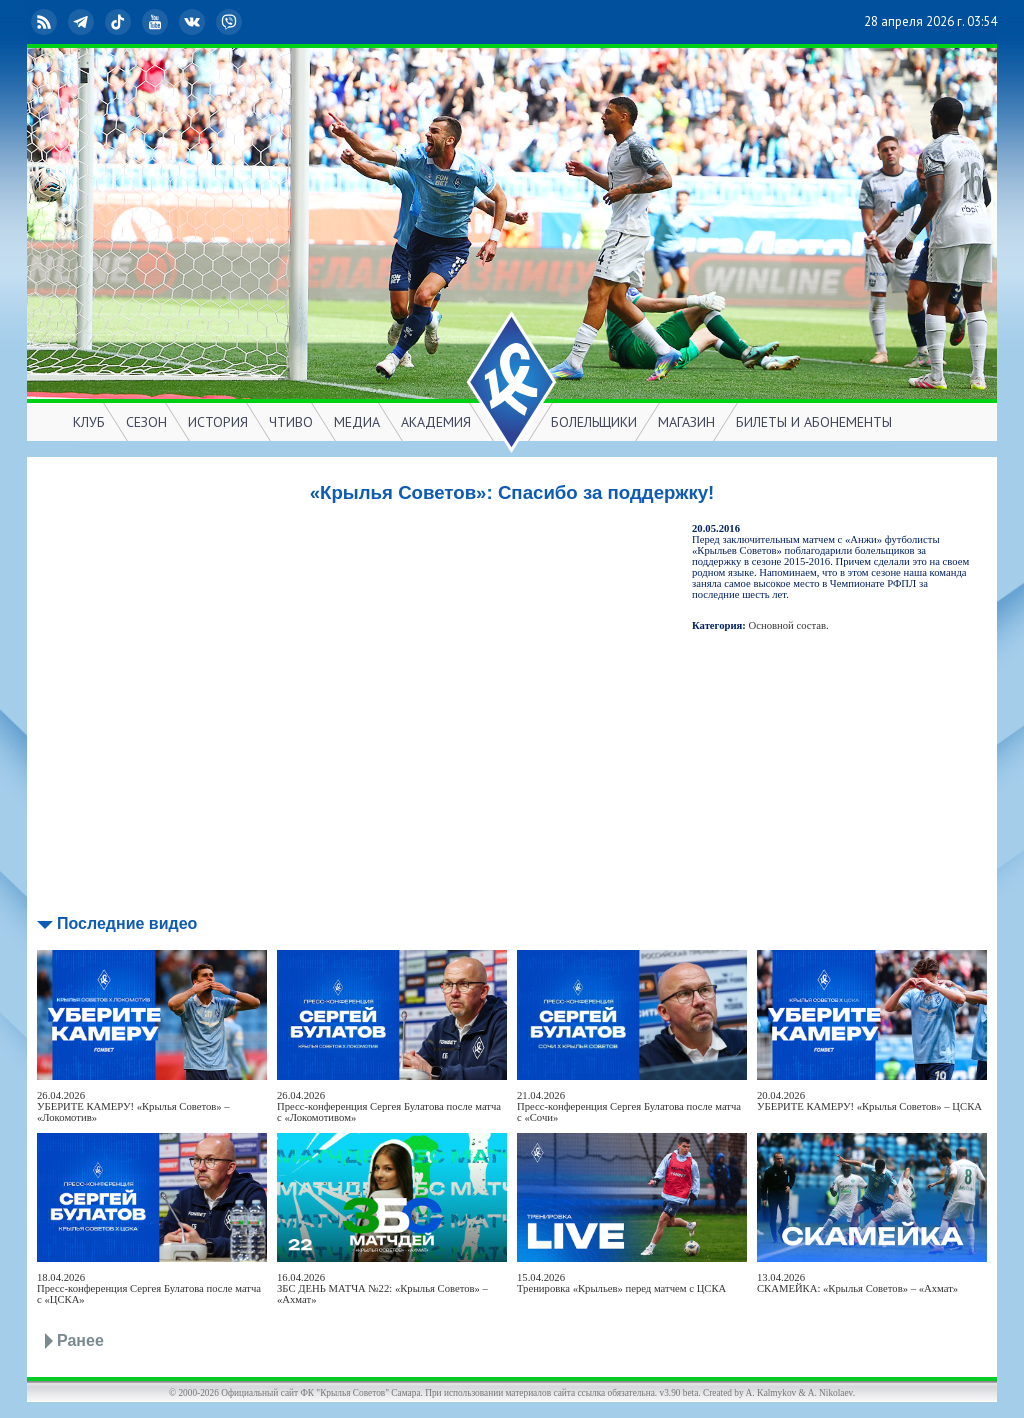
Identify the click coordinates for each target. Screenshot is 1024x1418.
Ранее (80, 1340)
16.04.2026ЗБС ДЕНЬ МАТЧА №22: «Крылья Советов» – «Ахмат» (382, 1288)
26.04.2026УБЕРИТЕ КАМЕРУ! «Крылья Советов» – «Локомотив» (133, 1106)
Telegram (83, 22)
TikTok (120, 22)
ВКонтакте (194, 22)
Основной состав (788, 625)
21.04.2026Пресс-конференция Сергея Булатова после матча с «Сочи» (629, 1106)
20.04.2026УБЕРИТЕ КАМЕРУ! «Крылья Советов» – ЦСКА (869, 1101)
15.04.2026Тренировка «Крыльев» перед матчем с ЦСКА (621, 1283)
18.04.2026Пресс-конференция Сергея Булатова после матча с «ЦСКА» (149, 1288)
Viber (231, 22)
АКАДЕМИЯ (436, 422)
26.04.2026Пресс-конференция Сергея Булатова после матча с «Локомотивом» (389, 1106)
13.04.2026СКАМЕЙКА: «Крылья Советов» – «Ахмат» (857, 1283)
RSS (46, 22)
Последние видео (127, 923)
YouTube (157, 22)
